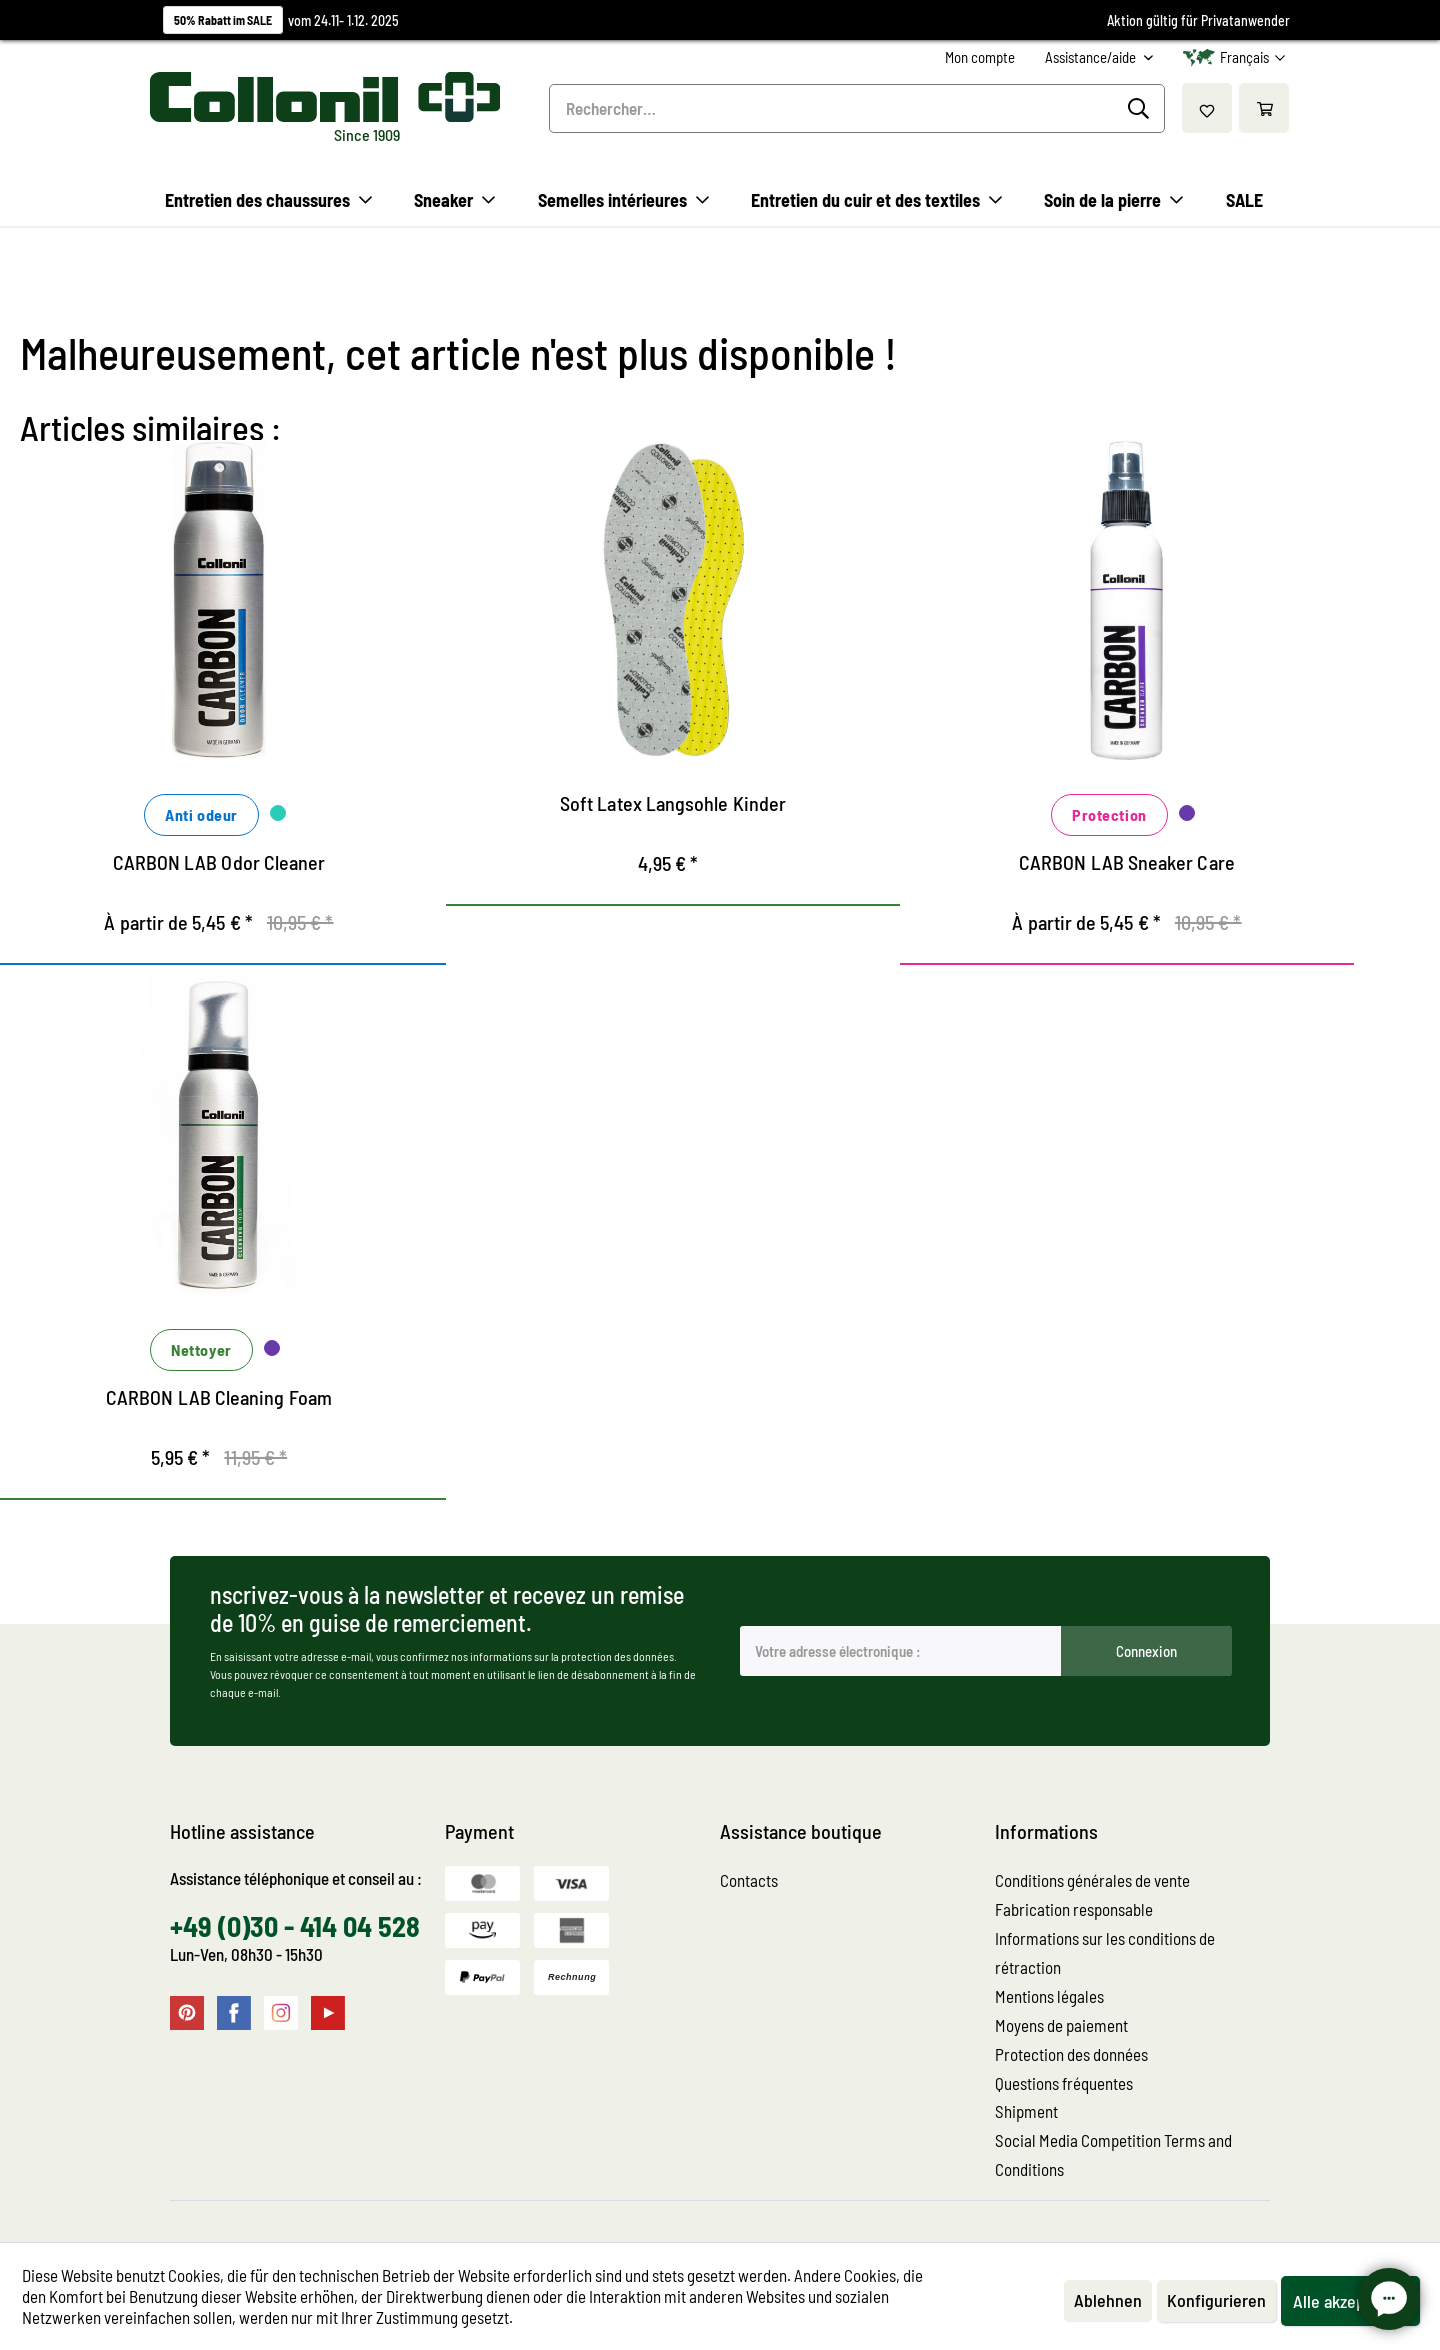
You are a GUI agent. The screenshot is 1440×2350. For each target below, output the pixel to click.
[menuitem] (980, 57)
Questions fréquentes (1064, 2083)
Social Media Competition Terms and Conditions (1113, 2154)
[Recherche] (1141, 109)
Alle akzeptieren (1350, 2301)
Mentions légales (1049, 1996)
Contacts (749, 1880)
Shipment (1026, 2111)
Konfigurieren (1216, 2300)
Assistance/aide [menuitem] (1092, 57)
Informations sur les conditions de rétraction (1105, 1952)
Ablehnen (1108, 2300)
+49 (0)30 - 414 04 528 (295, 1926)
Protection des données (1071, 2054)
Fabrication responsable (1074, 1909)
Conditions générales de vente (1092, 1880)
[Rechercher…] (857, 108)
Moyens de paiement (1061, 2025)
